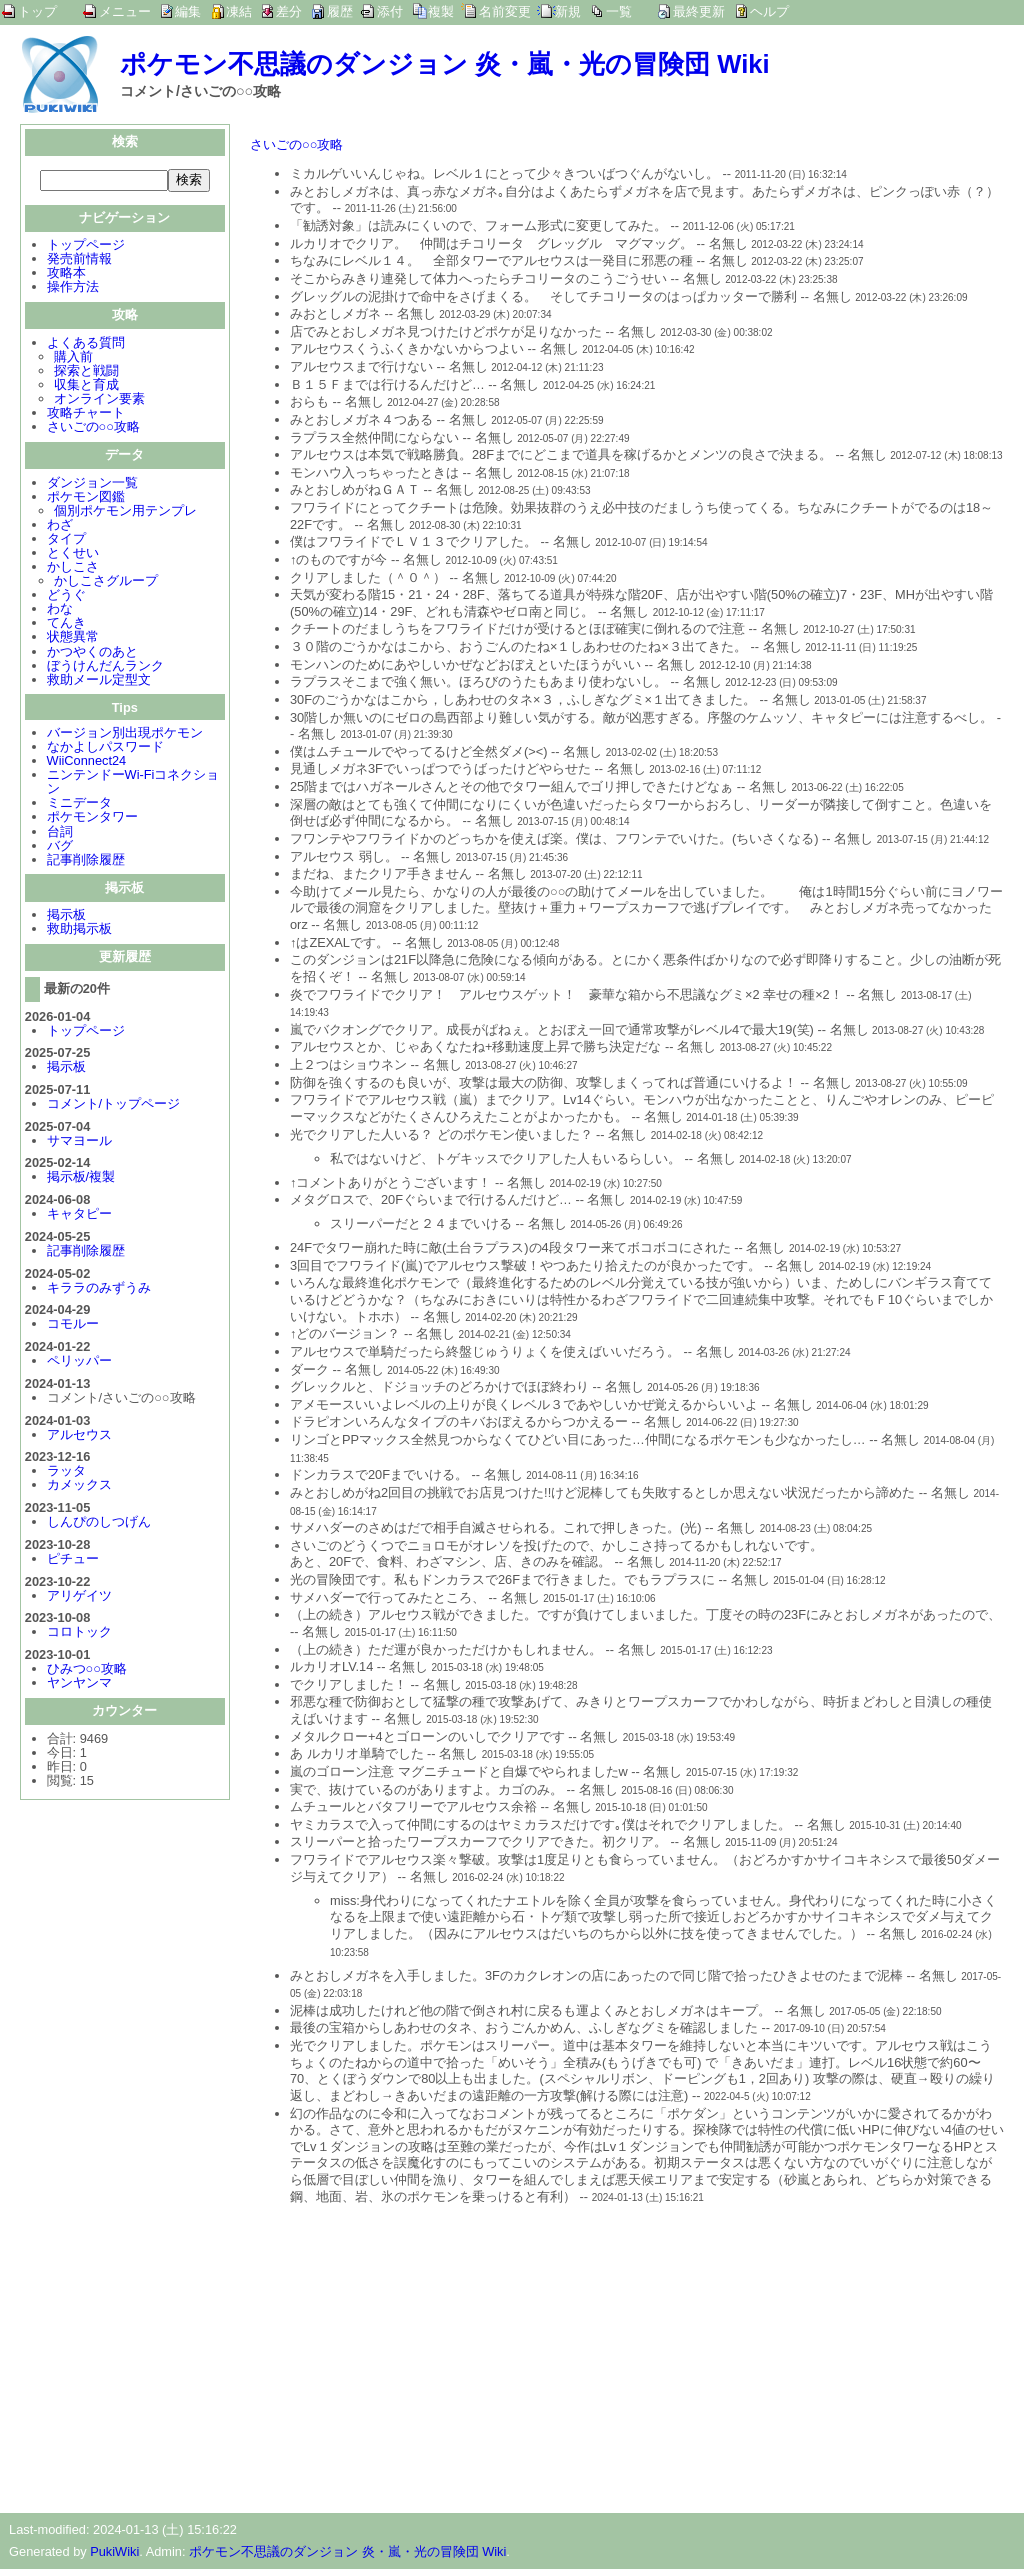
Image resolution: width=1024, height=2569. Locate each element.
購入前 (73, 358)
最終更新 (699, 11)
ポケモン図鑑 (86, 498)
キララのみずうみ (99, 1289)
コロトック (79, 1633)
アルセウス (79, 1436)
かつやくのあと (92, 653)
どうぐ (66, 596)
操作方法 (73, 288)
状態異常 (73, 638)
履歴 (340, 11)
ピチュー (73, 1560)
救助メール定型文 (99, 681)
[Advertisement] (418, 2353)
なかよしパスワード (105, 748)
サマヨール (79, 1142)
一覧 (619, 11)
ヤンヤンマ (79, 1684)
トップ (37, 11)
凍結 (239, 11)
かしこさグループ (106, 582)
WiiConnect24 (87, 762)
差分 (289, 11)
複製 (441, 11)
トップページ (86, 246)
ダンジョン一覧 (92, 484)
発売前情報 (79, 260)
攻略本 (66, 274)
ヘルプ (769, 11)
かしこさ (73, 568)
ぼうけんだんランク (105, 667)
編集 (188, 11)
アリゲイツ (79, 1597)
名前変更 (505, 11)
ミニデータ (79, 804)
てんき (66, 624)
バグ (60, 847)
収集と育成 (86, 386)
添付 (390, 11)
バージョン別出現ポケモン (125, 734)
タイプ (66, 540)
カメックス (79, 1486)
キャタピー (79, 1215)
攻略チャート (86, 414)
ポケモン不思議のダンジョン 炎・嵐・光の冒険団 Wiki (445, 64)
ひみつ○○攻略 (87, 1670)
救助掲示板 (79, 930)
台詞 (60, 833)
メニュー (125, 11)
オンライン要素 (99, 400)
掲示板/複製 (81, 1178)
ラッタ (66, 1472)
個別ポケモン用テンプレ (125, 512)
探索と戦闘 (86, 372)
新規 (568, 11)
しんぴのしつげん (99, 1523)
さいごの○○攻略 (93, 428)
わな (60, 610)
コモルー (73, 1325)
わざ (60, 526)
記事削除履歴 (86, 861)
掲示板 (66, 916)
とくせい (73, 554)
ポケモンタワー (92, 818)
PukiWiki (114, 2551)
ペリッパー (79, 1362)
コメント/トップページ (114, 1105)
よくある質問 (86, 344)
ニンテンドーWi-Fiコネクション (133, 783)
